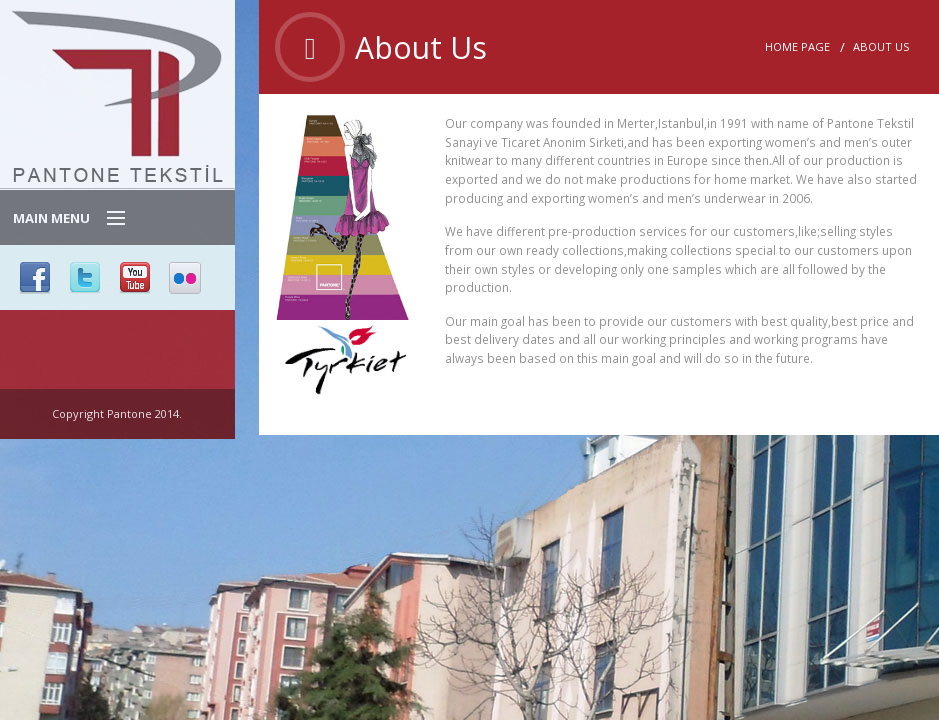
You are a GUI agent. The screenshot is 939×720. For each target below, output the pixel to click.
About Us (881, 46)
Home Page (797, 46)
